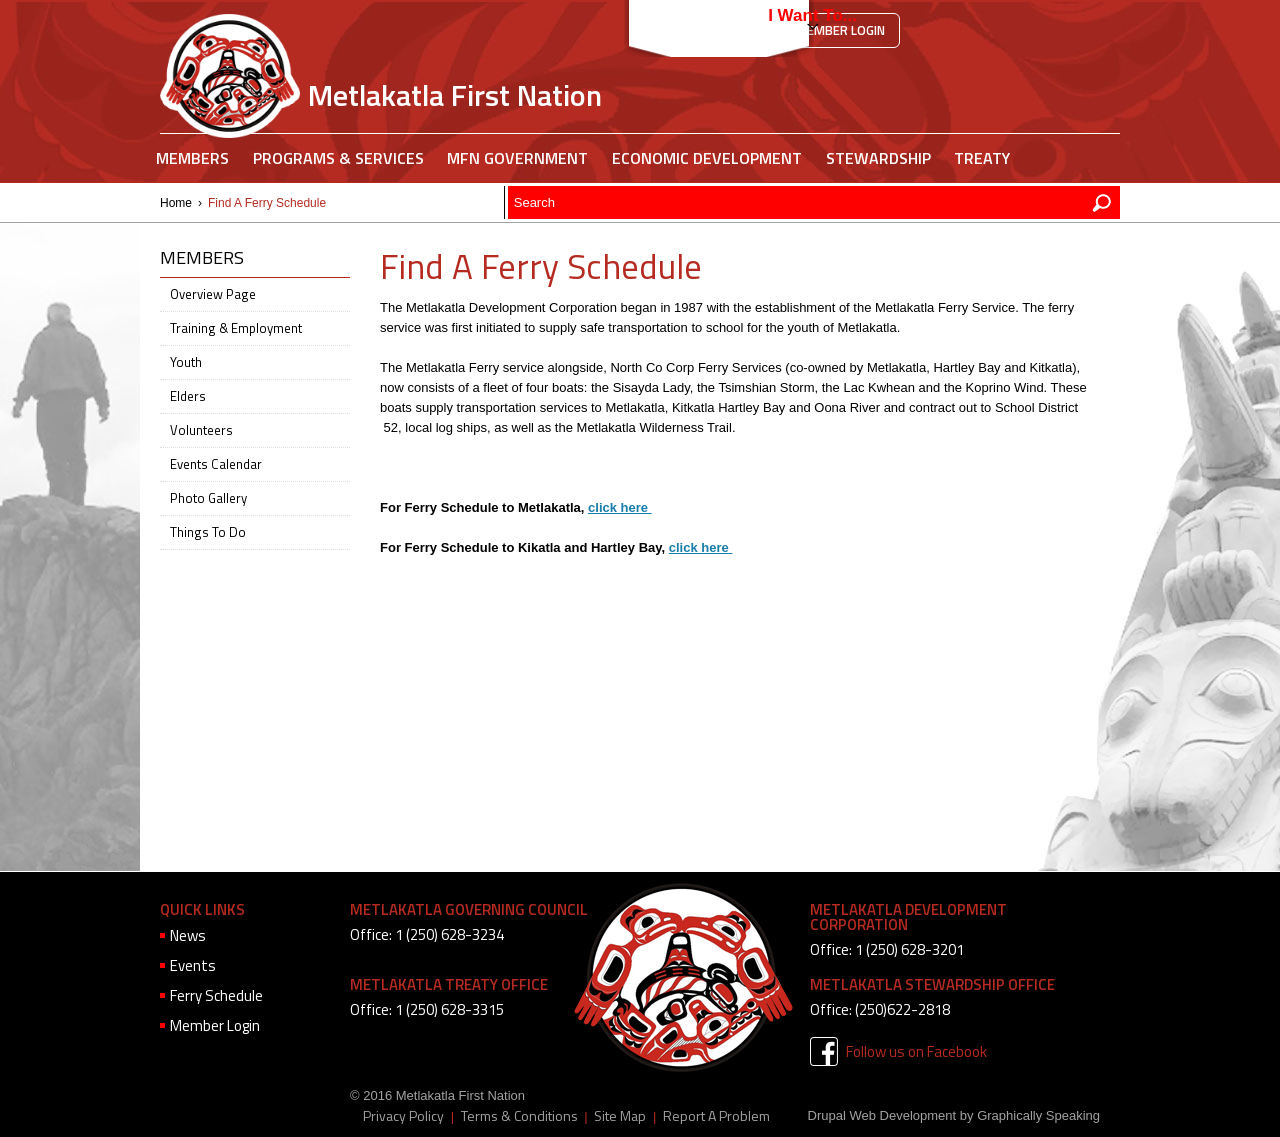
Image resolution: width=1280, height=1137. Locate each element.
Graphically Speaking (1038, 1115)
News (188, 935)
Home (176, 203)
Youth (186, 362)
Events (193, 965)
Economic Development (707, 158)
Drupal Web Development (882, 1115)
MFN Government (517, 158)
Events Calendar (216, 464)
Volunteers (201, 430)
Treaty (982, 158)
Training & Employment (236, 328)
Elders (188, 396)
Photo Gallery (208, 498)
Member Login (840, 30)
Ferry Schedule (216, 995)
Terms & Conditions (519, 1116)
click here (620, 507)
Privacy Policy (403, 1116)
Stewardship (878, 158)
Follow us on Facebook (916, 1051)
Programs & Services (338, 158)
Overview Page (213, 294)
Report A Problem (716, 1116)
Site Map (620, 1116)
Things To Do (208, 532)
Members (192, 158)
